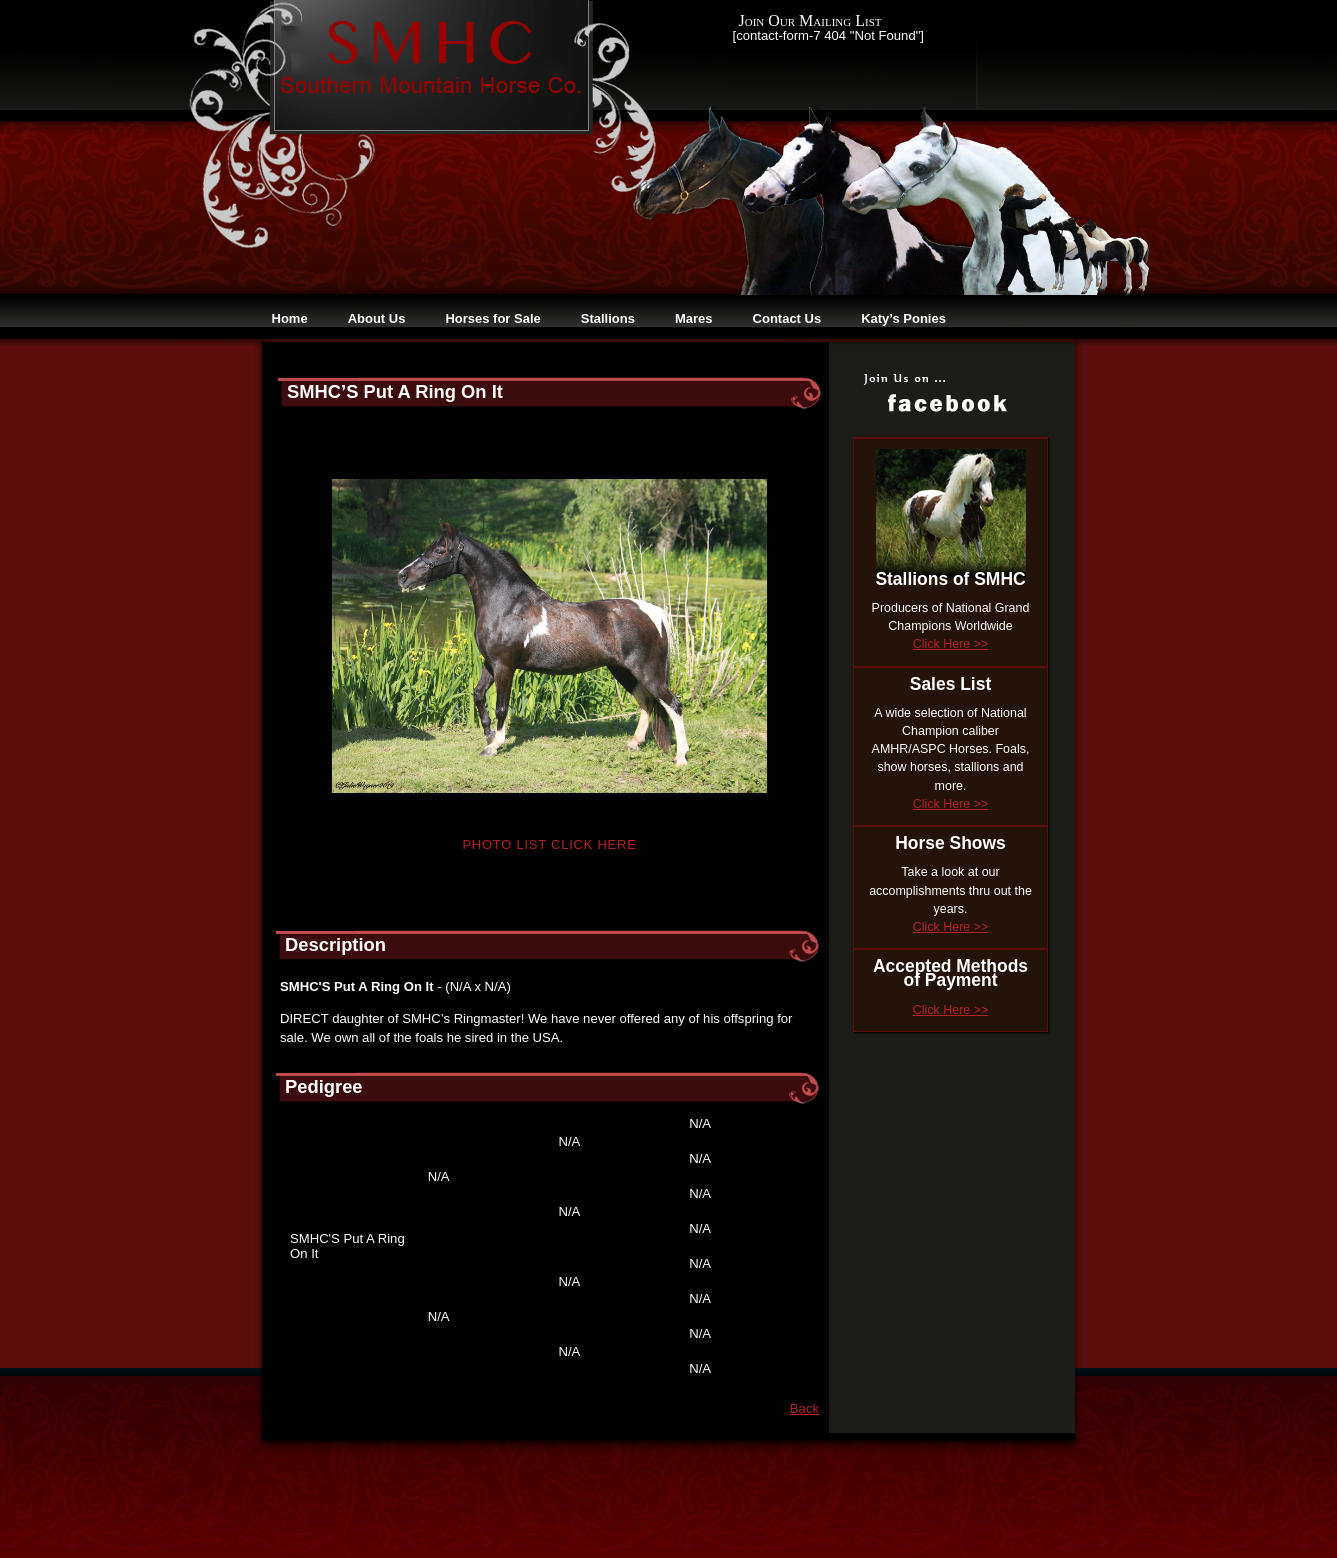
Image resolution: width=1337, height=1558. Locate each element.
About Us (377, 318)
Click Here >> (950, 644)
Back (804, 1408)
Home (290, 318)
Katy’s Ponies (903, 318)
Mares (694, 318)
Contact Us (787, 318)
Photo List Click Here (549, 844)
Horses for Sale (492, 318)
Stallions (608, 318)
